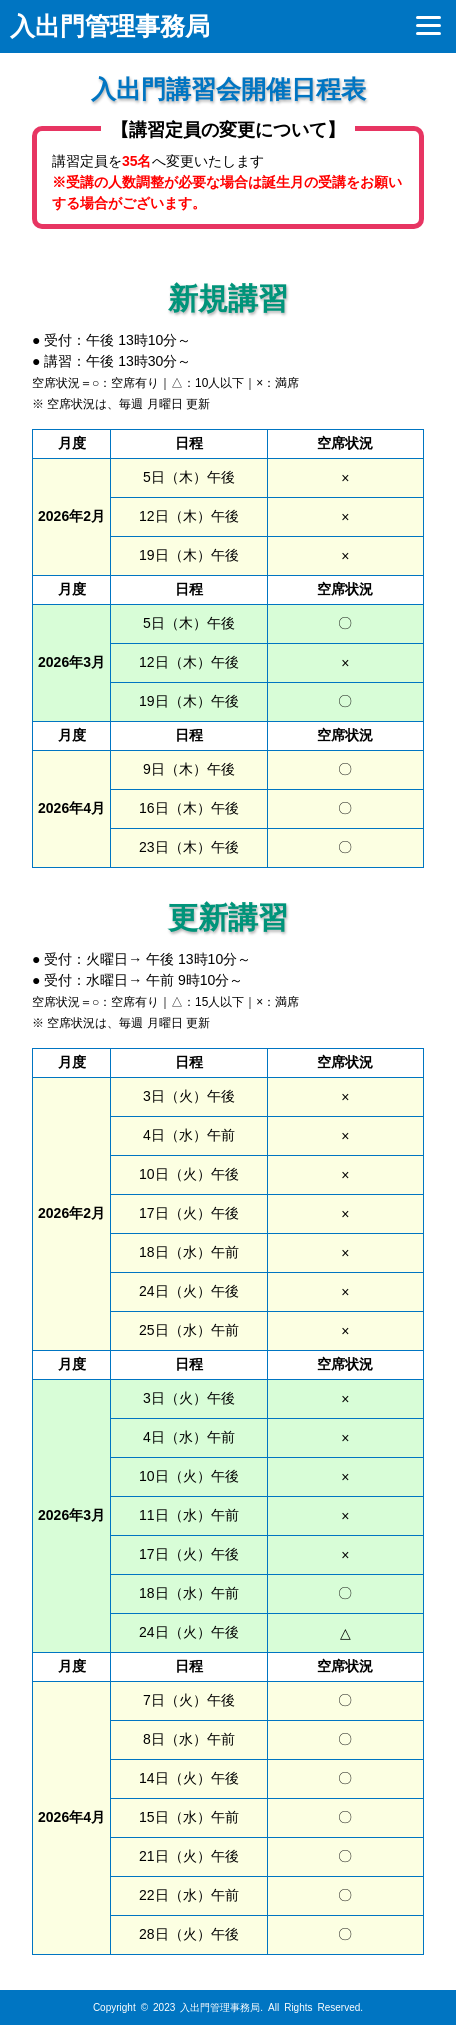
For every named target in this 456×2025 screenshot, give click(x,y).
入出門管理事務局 (110, 26)
